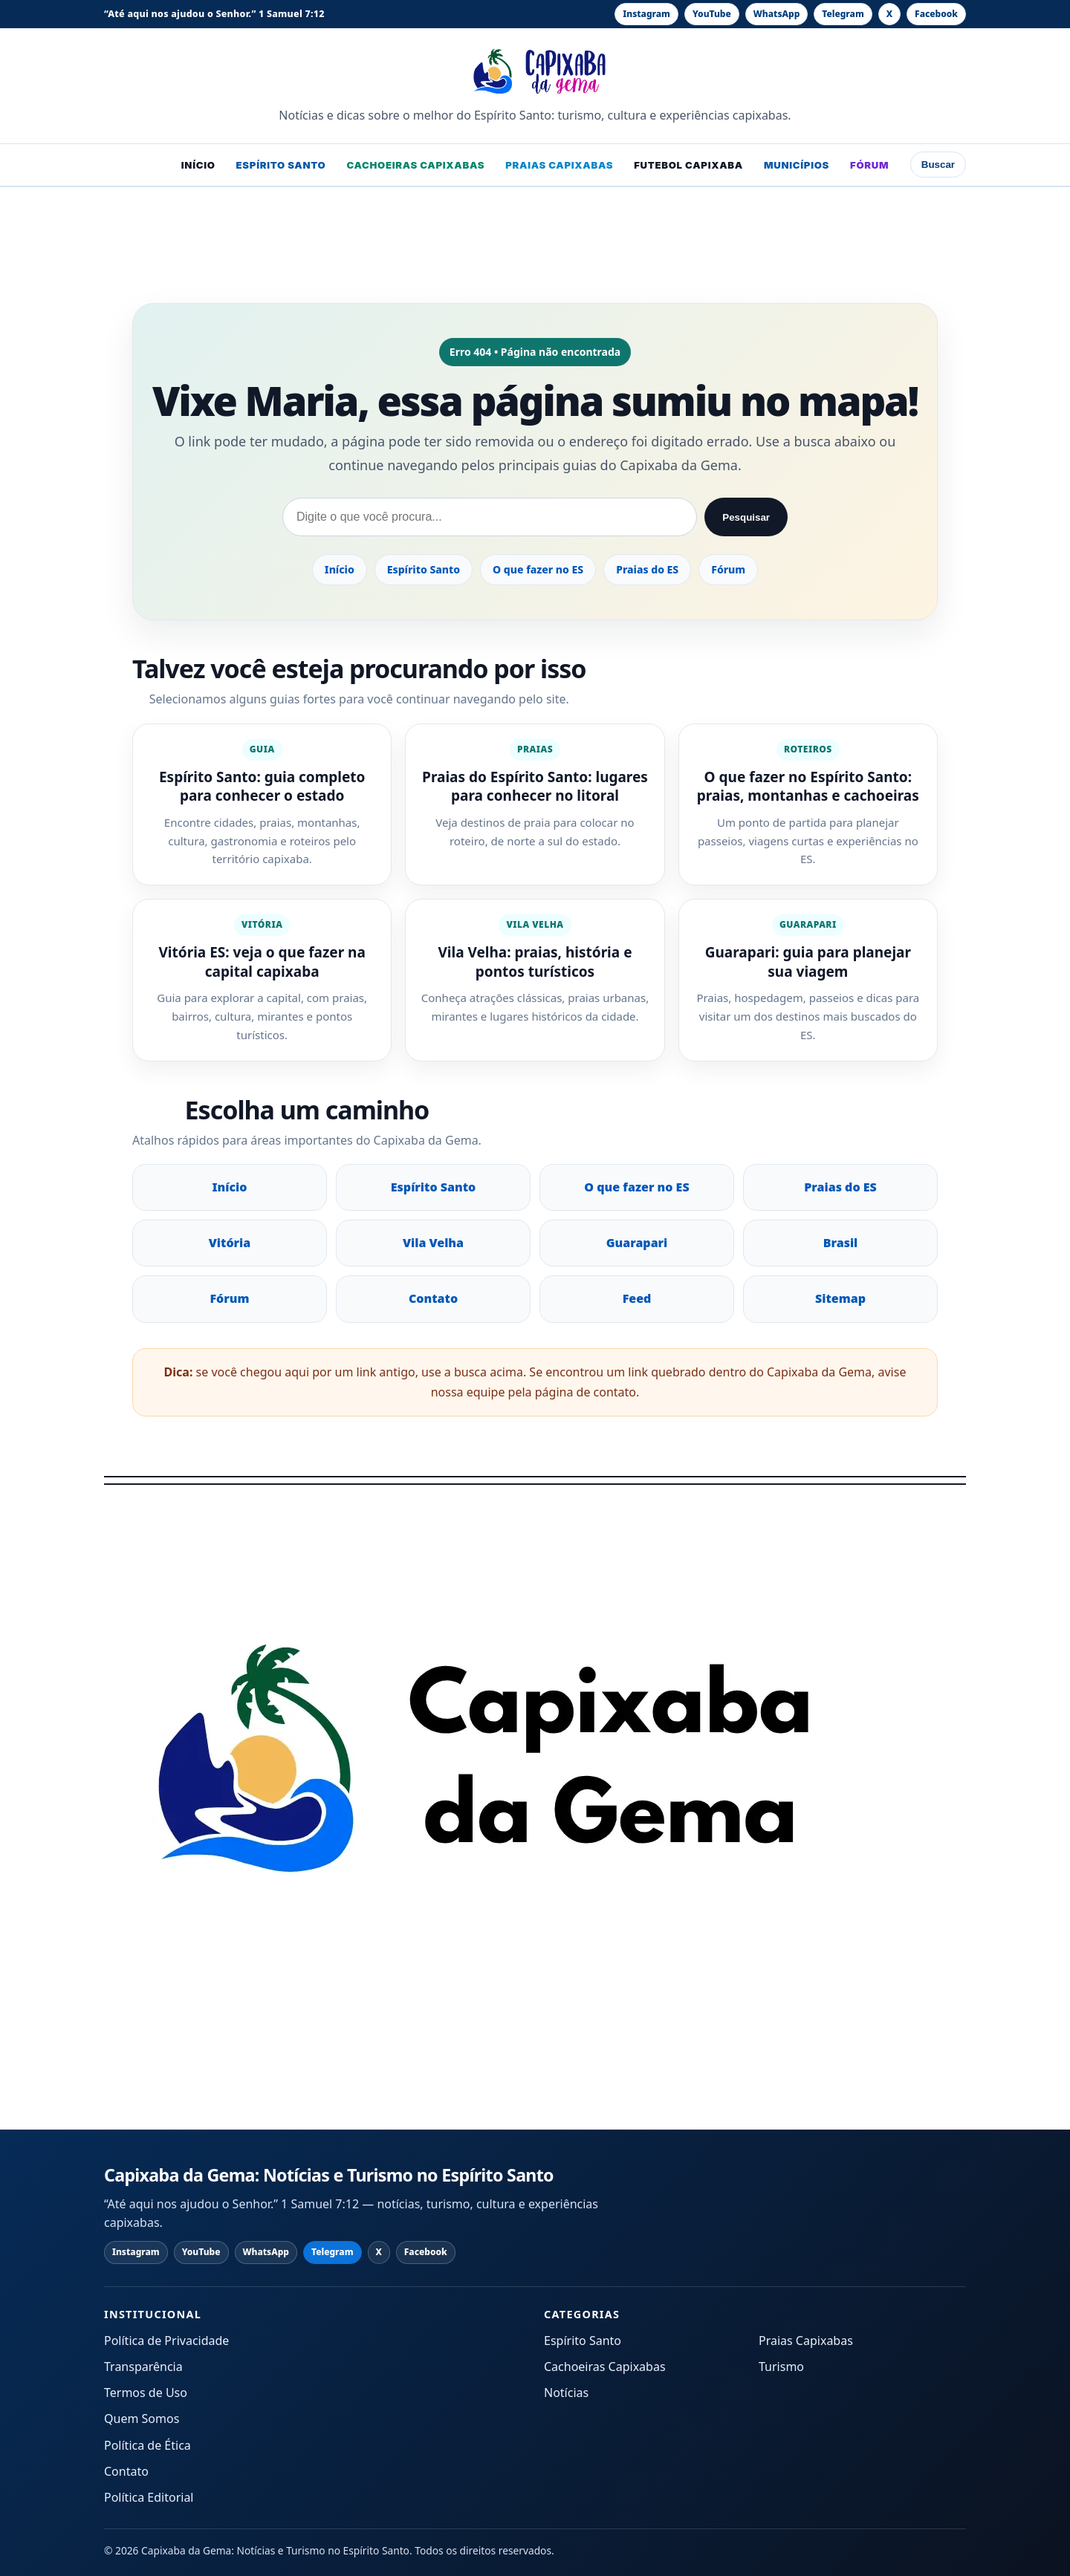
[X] (889, 14)
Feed (637, 1298)
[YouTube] (711, 14)
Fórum (869, 165)
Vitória (230, 1243)
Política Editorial (149, 2497)
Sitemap (840, 1298)
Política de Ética (147, 2445)
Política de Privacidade (166, 2340)
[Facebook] (936, 14)
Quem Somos (141, 2418)
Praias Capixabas (559, 165)
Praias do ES (647, 569)
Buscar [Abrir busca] (938, 164)
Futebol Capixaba (688, 165)
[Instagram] (646, 14)
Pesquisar (746, 517)
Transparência (143, 2366)
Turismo (781, 2366)
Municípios (796, 165)
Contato (433, 1298)
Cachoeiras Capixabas (415, 165)
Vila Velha (433, 1243)
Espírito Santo (281, 165)
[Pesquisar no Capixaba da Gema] (489, 517)
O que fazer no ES (538, 569)
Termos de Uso (145, 2392)
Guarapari (637, 1243)
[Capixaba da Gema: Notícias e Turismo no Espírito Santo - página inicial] (535, 71)
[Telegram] (843, 14)
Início (198, 165)
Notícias (566, 2392)
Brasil (840, 1243)
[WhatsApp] (776, 14)
